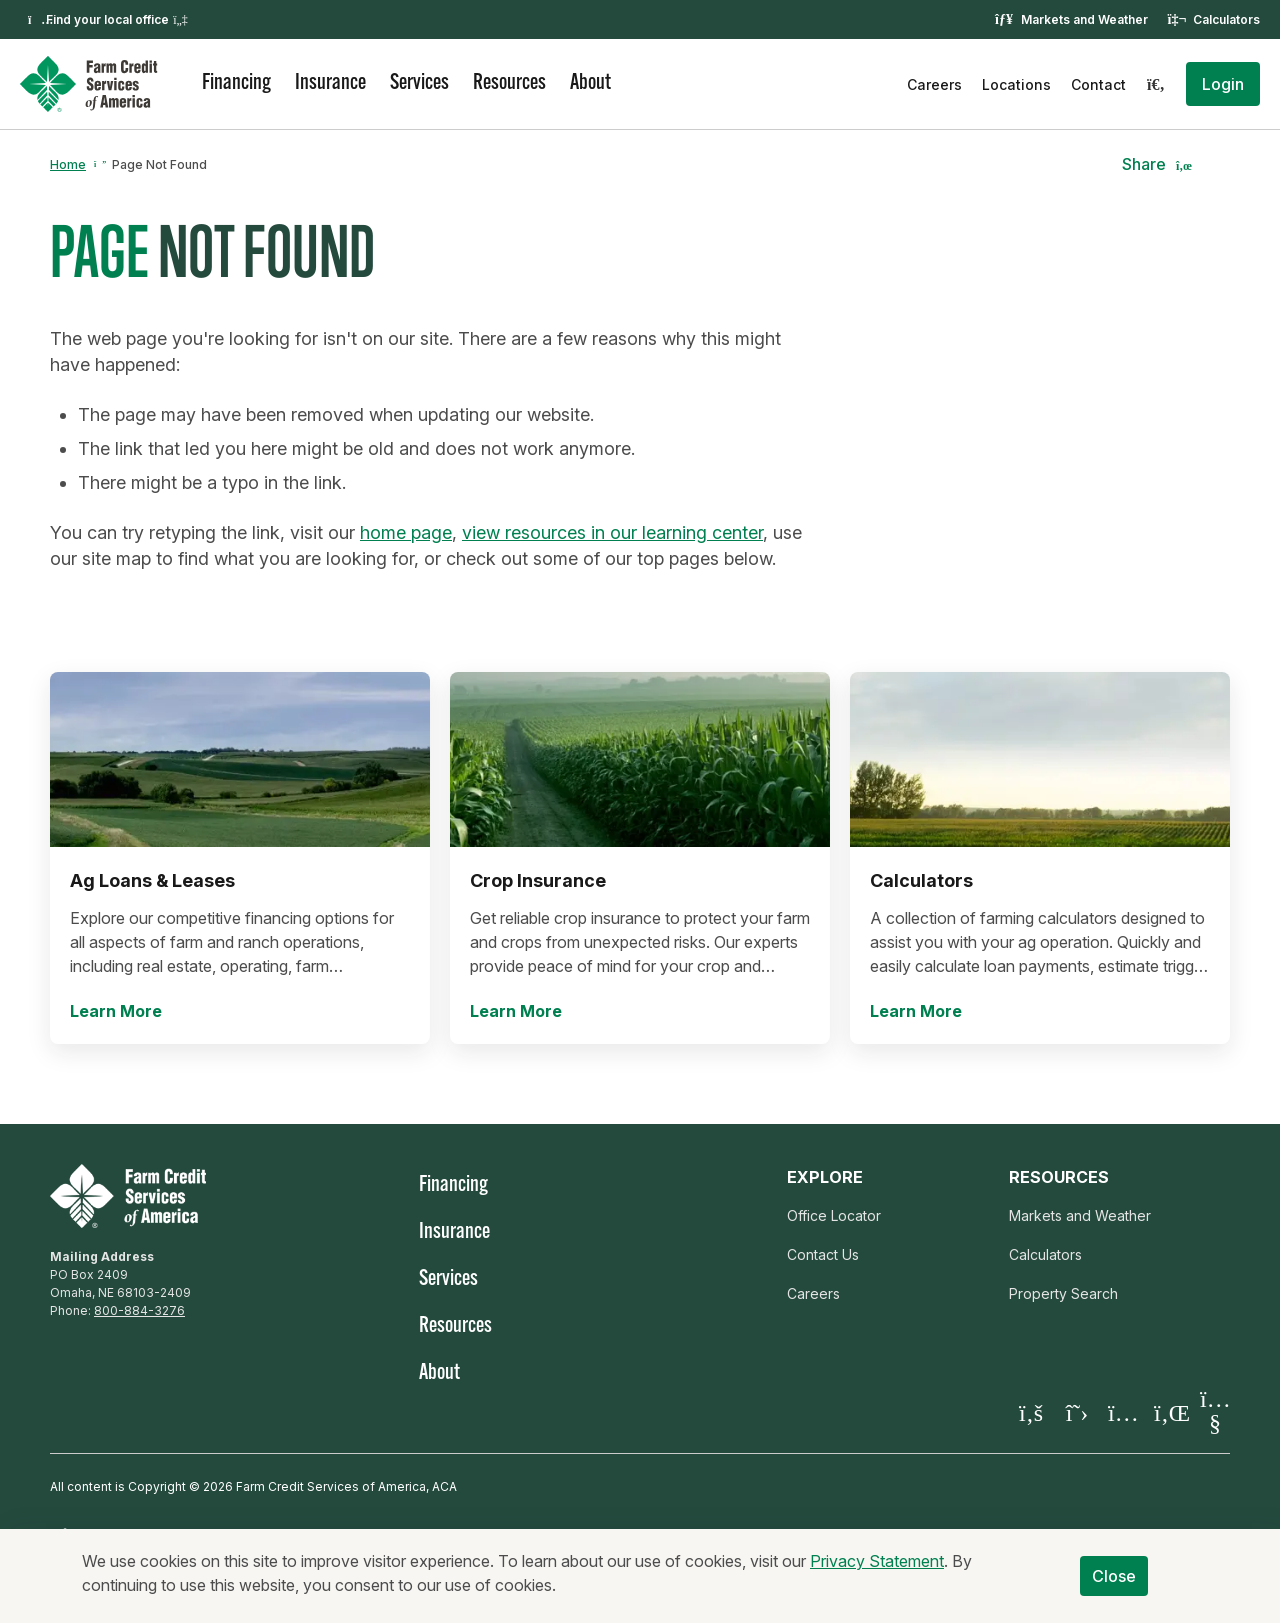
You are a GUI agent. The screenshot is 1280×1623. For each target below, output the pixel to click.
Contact (1098, 84)
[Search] (1156, 84)
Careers (934, 84)
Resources (509, 83)
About (590, 83)
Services (419, 83)
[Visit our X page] (1077, 1412)
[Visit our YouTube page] (1215, 1412)
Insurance (330, 83)
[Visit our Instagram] (1123, 1412)
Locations (1016, 84)
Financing (236, 83)
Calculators (1226, 19)
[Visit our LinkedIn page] (1169, 1412)
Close (1114, 1591)
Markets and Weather (1084, 19)
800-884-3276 (139, 1310)
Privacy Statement (877, 1576)
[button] (1223, 84)
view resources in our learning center (612, 532)
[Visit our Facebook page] (1031, 1412)
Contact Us (823, 1254)
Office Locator (834, 1215)
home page (406, 532)
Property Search (1063, 1293)
